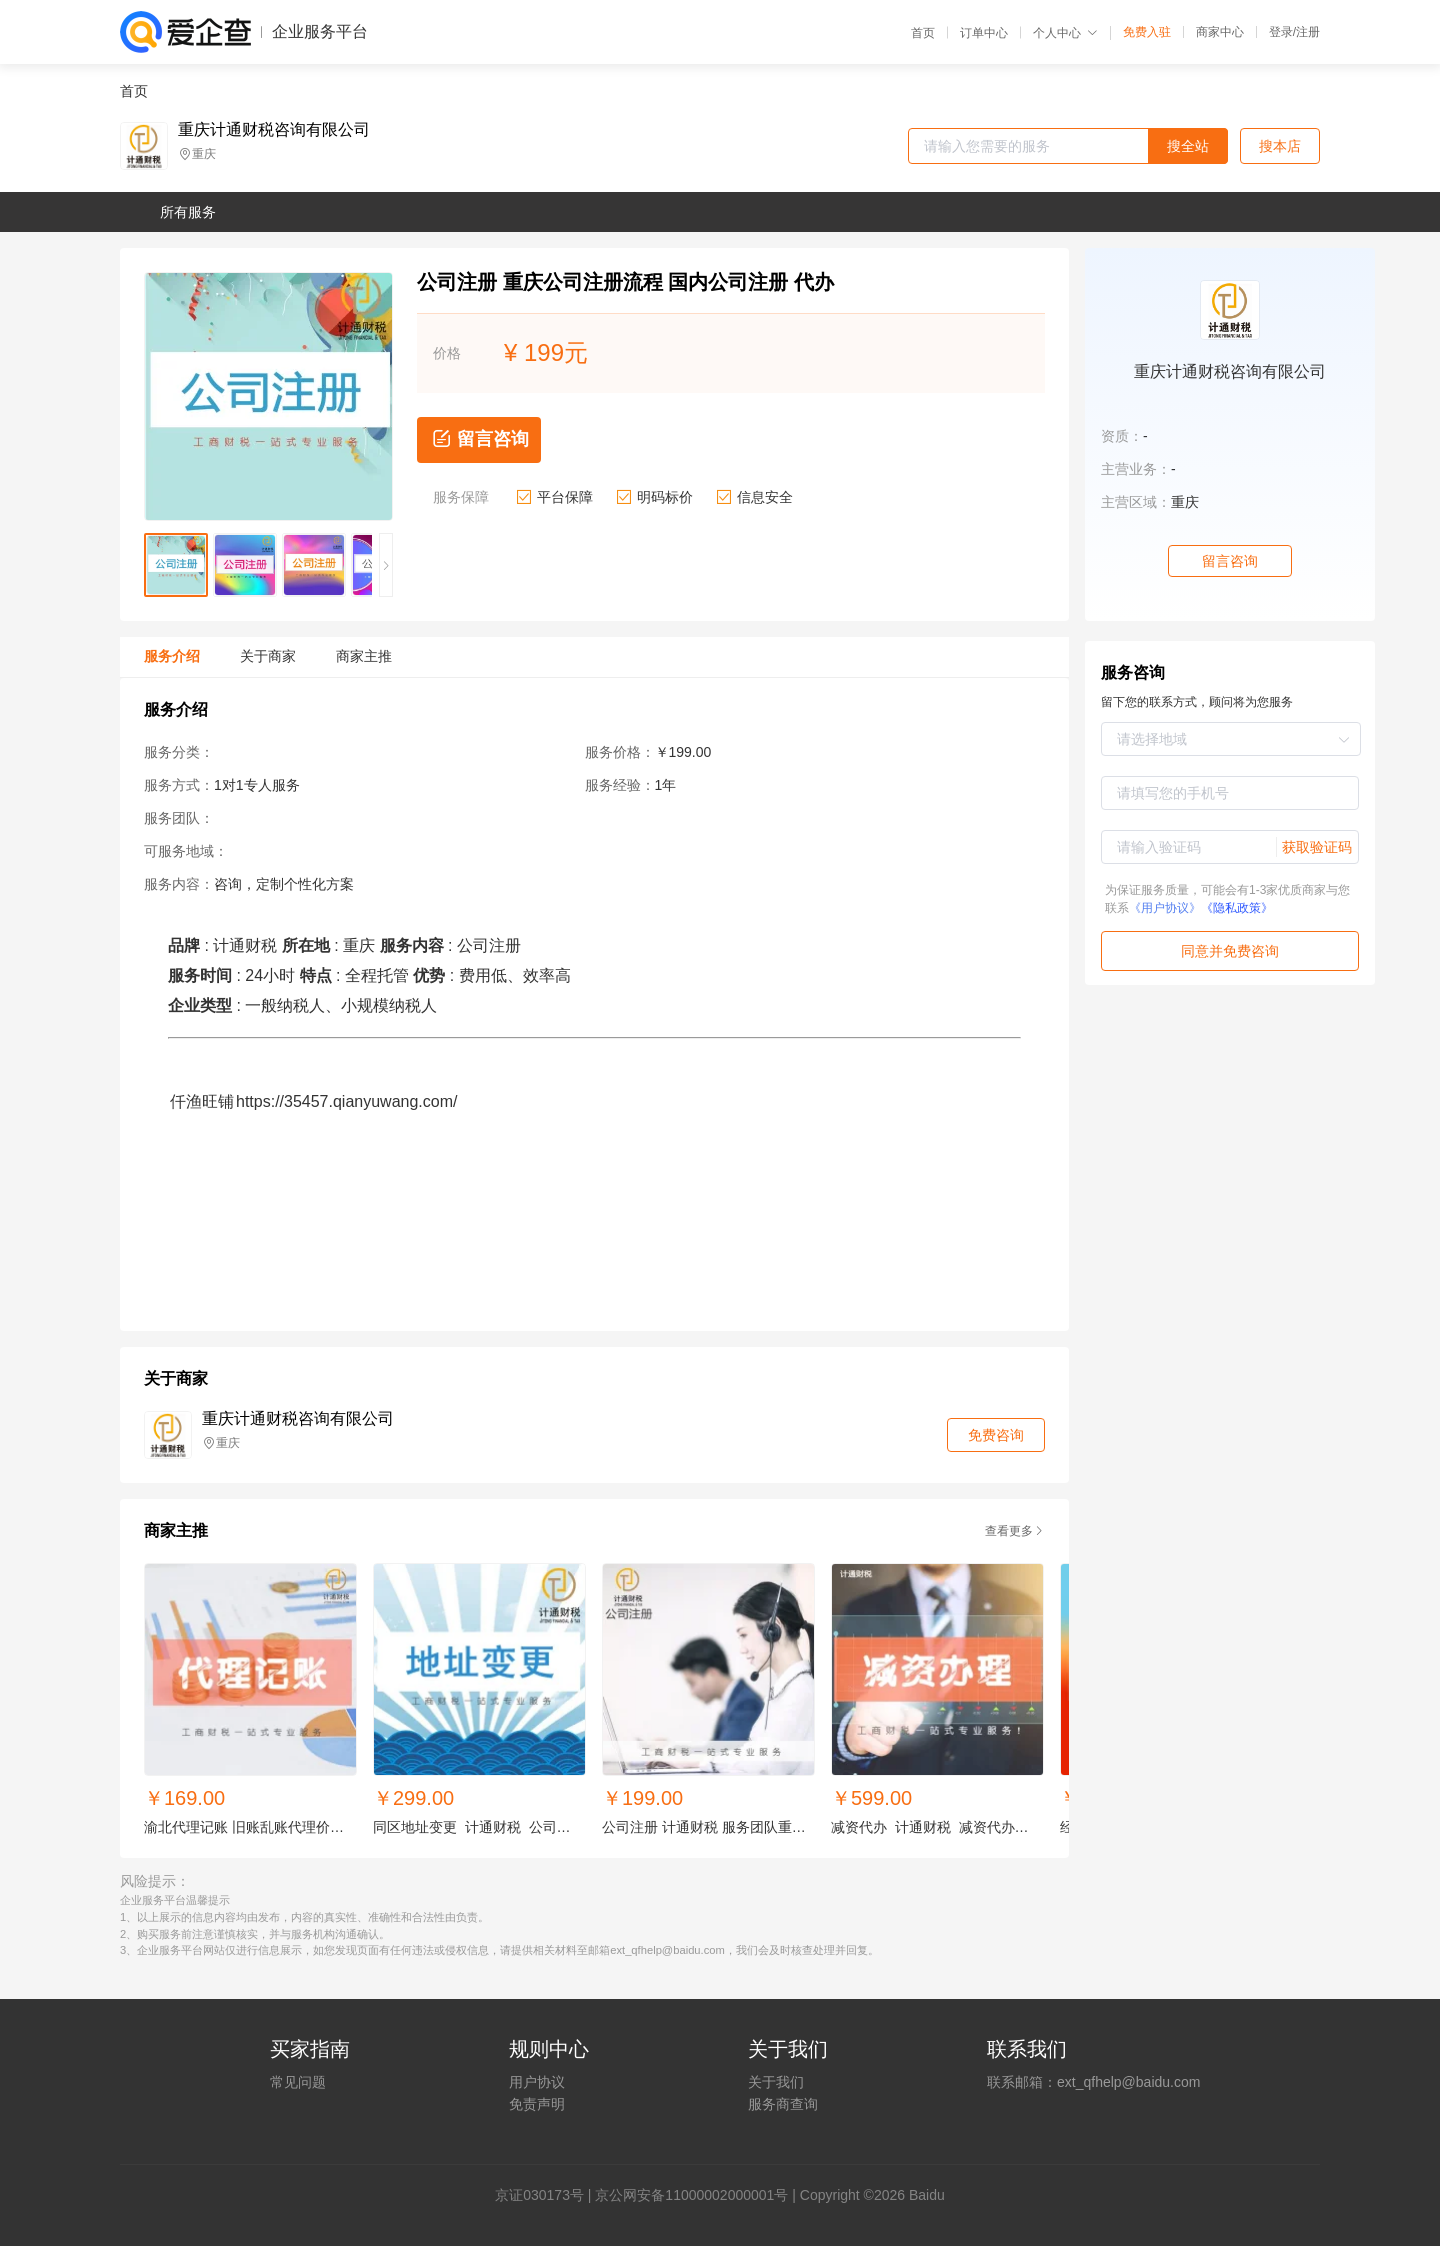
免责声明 (537, 2104)
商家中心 (1220, 32)
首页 (923, 33)
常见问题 (298, 2082)
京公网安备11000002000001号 (691, 2195)
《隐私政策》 (1237, 908)
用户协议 (537, 2082)
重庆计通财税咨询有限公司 (274, 130)
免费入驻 (1147, 32)
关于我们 (776, 2082)
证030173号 (546, 2195)
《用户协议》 (1165, 908)
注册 (1308, 32)
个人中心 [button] (1065, 33)
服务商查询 (783, 2104)
